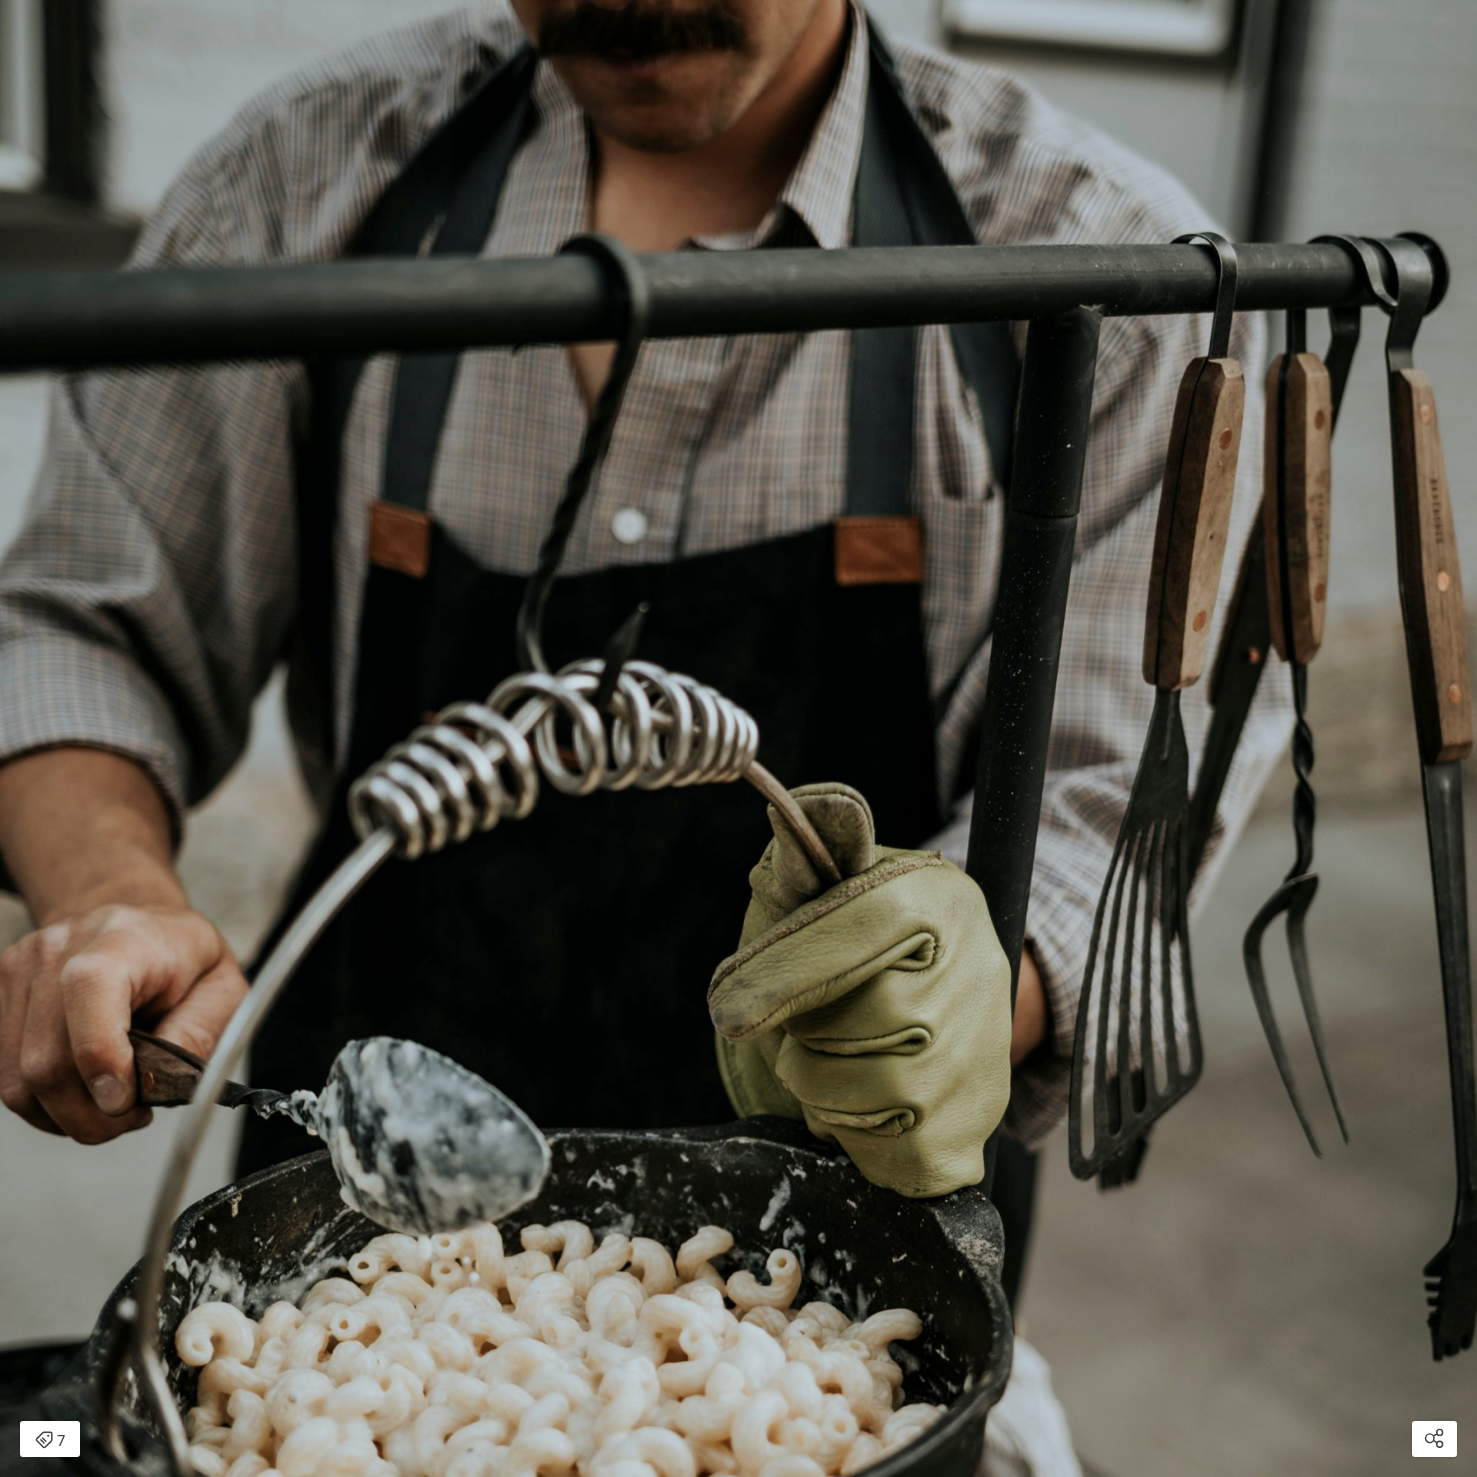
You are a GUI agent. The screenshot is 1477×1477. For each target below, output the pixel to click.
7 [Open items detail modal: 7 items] (50, 1441)
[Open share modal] (1434, 1439)
